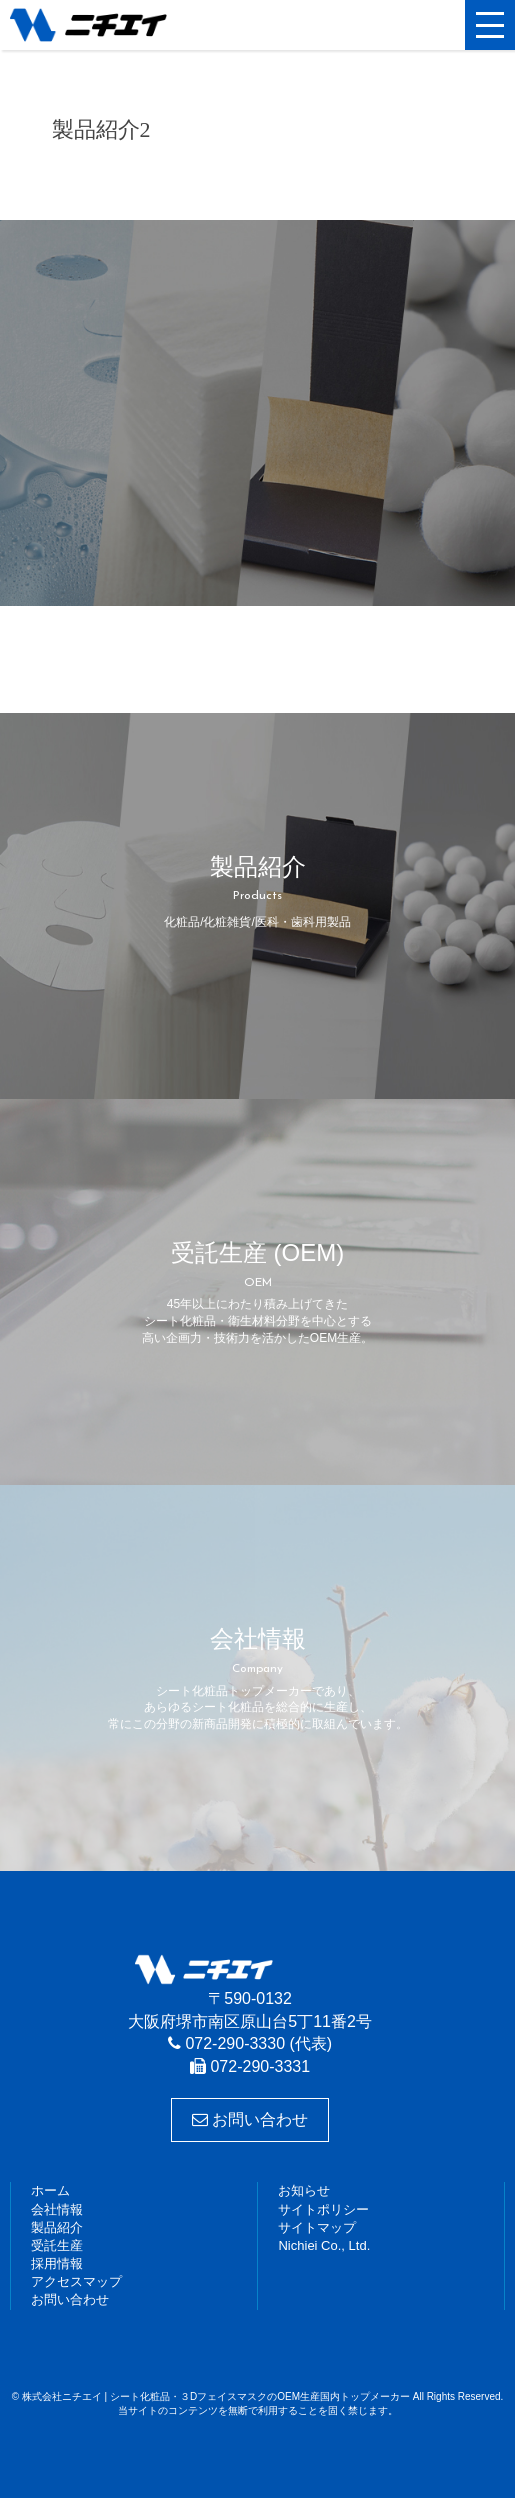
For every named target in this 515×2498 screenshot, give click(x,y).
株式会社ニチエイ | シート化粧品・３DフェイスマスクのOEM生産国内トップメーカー (105, 25)
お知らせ (304, 2190)
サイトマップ (317, 2227)
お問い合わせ (250, 2119)
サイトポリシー (323, 2209)
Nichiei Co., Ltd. (324, 2245)
